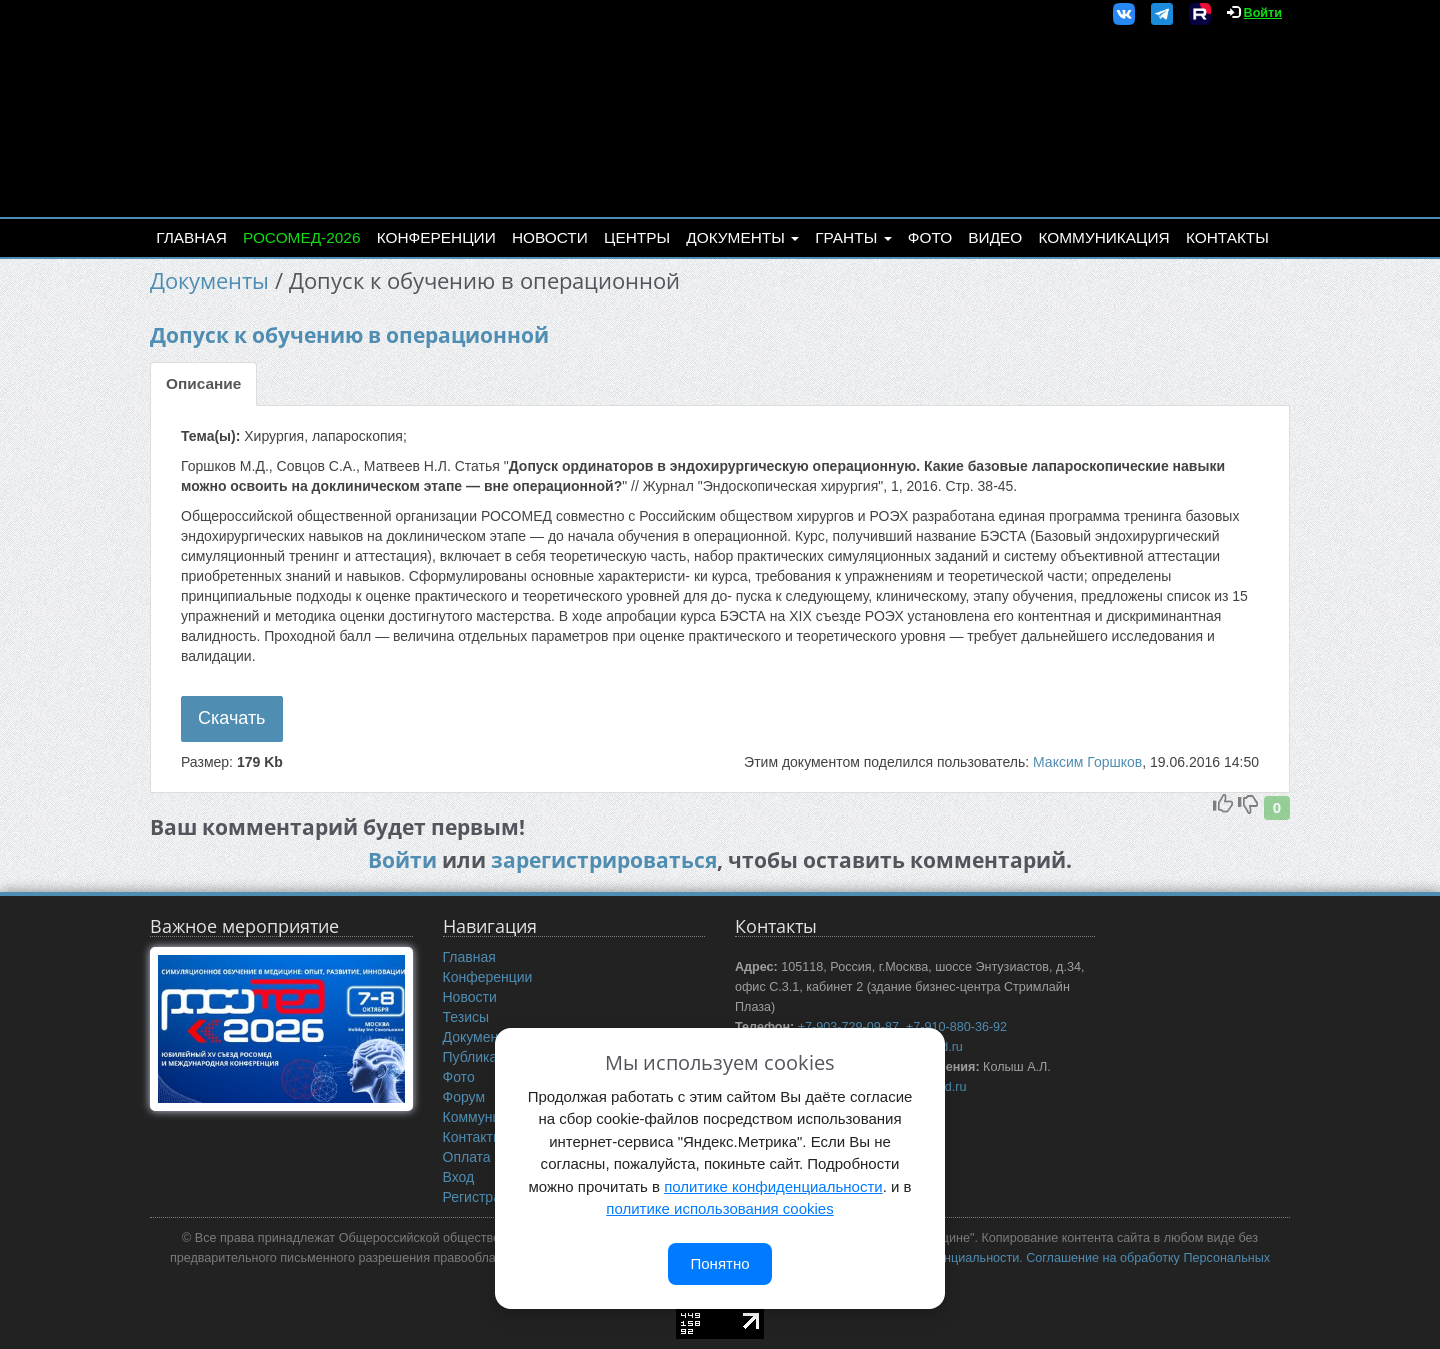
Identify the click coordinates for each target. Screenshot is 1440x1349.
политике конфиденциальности (773, 1186)
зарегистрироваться (604, 860)
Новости (550, 237)
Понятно (719, 1263)
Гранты (853, 237)
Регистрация (484, 1197)
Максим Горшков (1087, 762)
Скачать (232, 718)
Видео (995, 237)
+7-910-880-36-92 (956, 1027)
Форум (464, 1097)
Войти (1263, 13)
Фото (930, 237)
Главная (191, 237)
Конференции (436, 237)
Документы (742, 237)
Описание (203, 383)
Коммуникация (1104, 237)
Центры (637, 237)
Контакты (1227, 237)
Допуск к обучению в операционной (349, 335)
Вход (459, 1177)
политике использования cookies (719, 1208)
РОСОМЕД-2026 (302, 237)
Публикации (482, 1057)
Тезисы (466, 1017)
